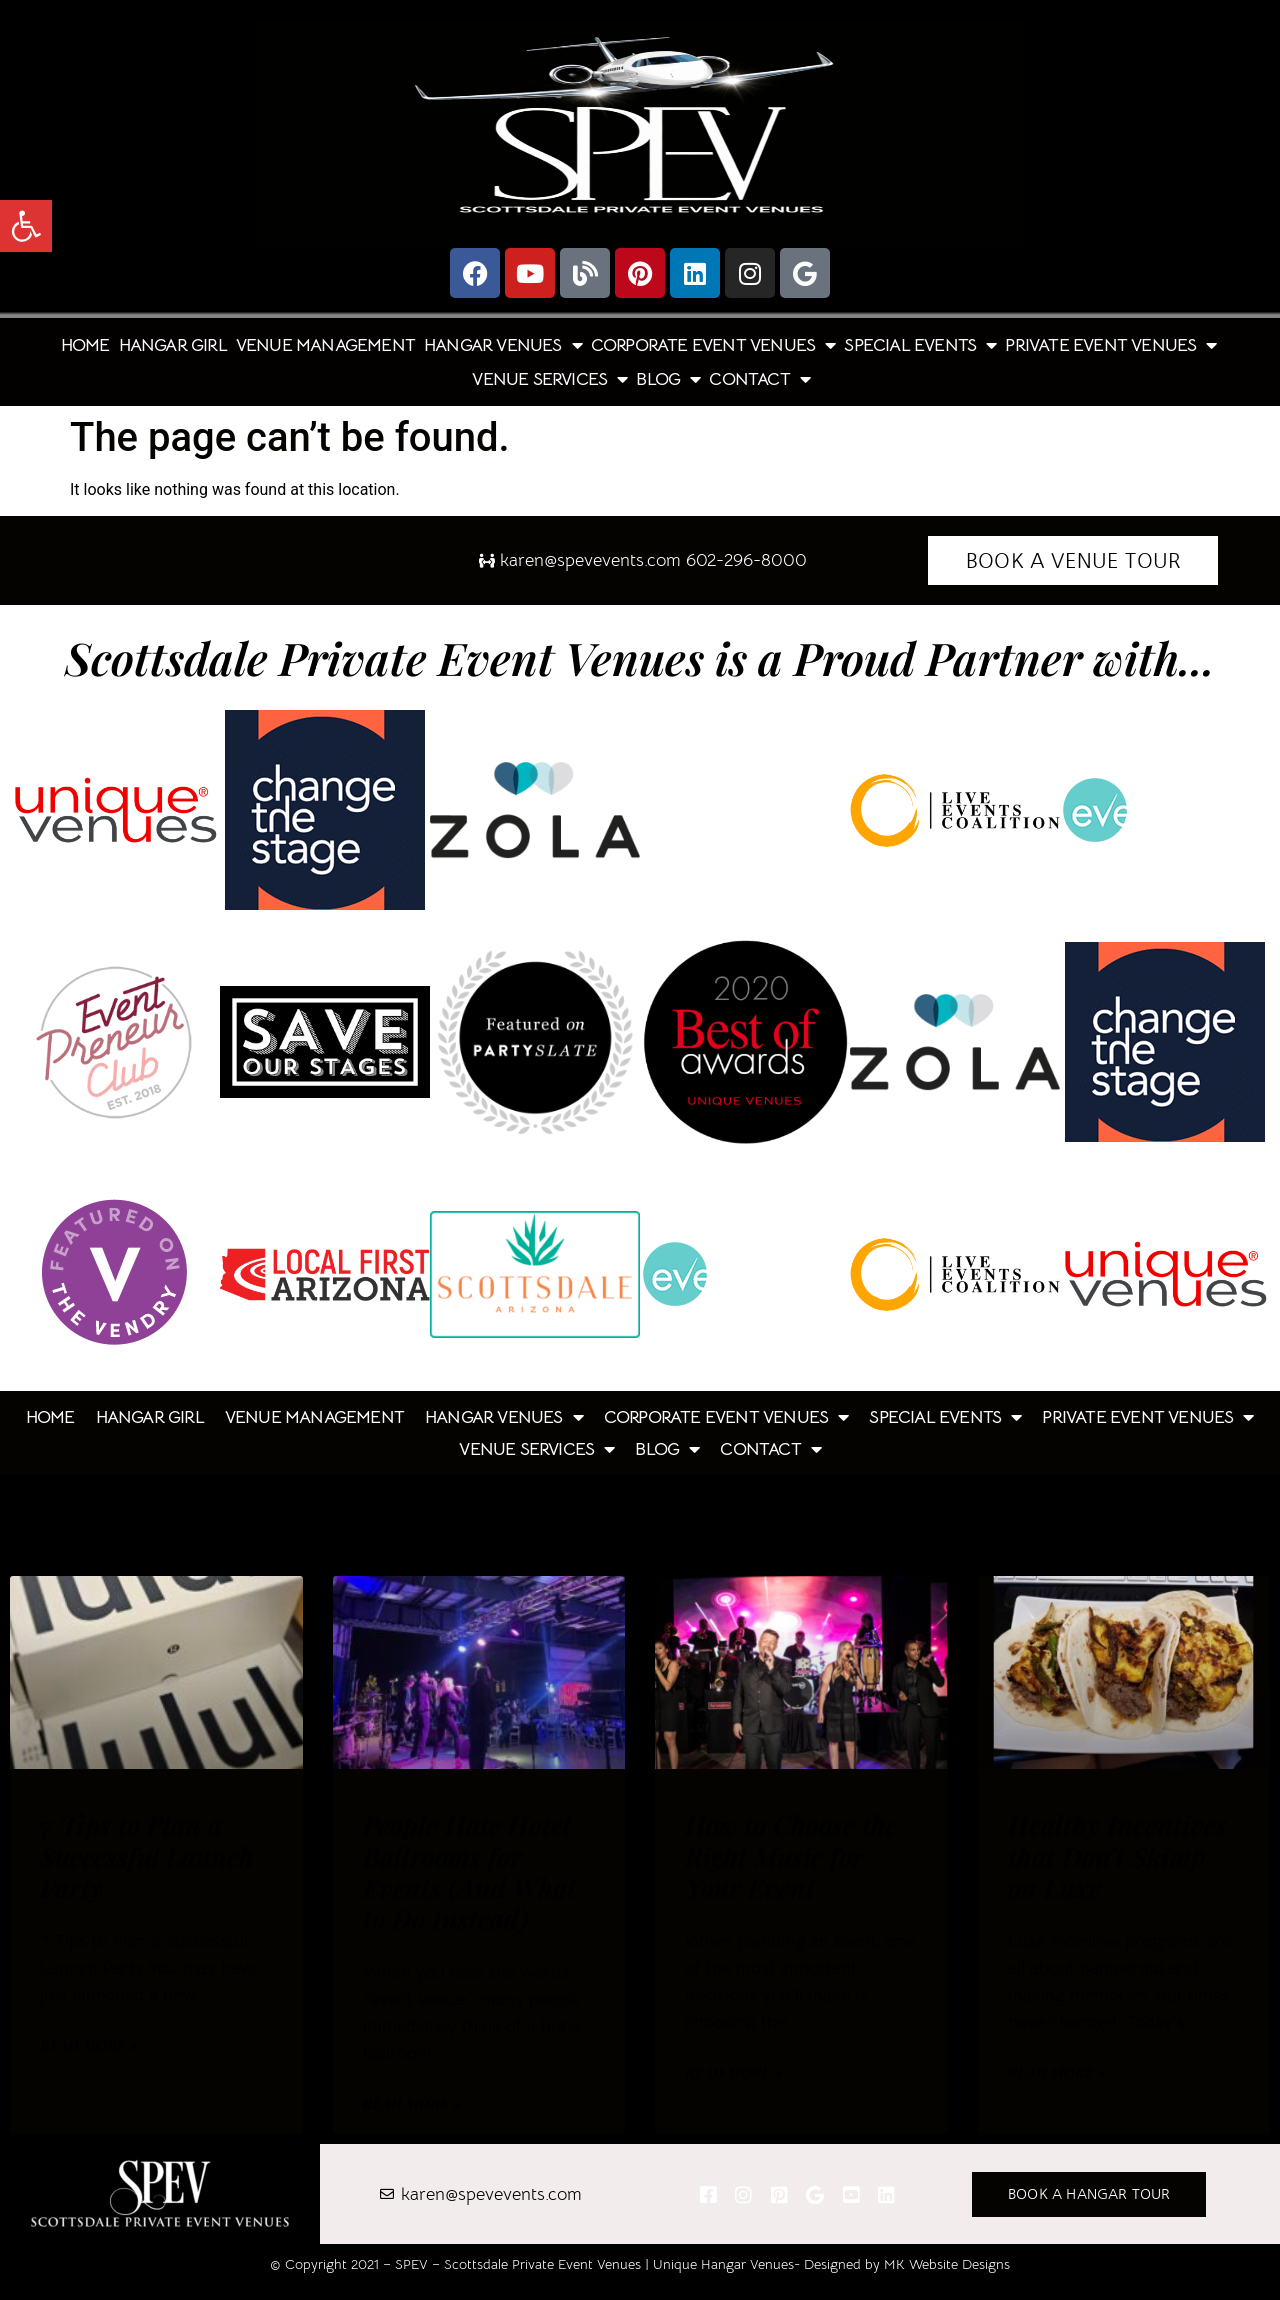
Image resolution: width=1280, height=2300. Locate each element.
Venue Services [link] (549, 379)
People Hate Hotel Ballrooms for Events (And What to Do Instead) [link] (469, 1871)
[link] (26, 226)
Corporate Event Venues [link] (713, 345)
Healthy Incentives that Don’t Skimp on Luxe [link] (1117, 1855)
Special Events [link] (920, 345)
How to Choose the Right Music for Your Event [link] (791, 1855)
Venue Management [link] (325, 345)
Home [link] (85, 345)
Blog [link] (668, 379)
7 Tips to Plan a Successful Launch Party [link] (147, 1855)
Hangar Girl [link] (173, 345)
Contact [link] (759, 379)
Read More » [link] (89, 2045)
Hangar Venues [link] (503, 345)
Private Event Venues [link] (1110, 345)
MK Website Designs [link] (947, 2264)
